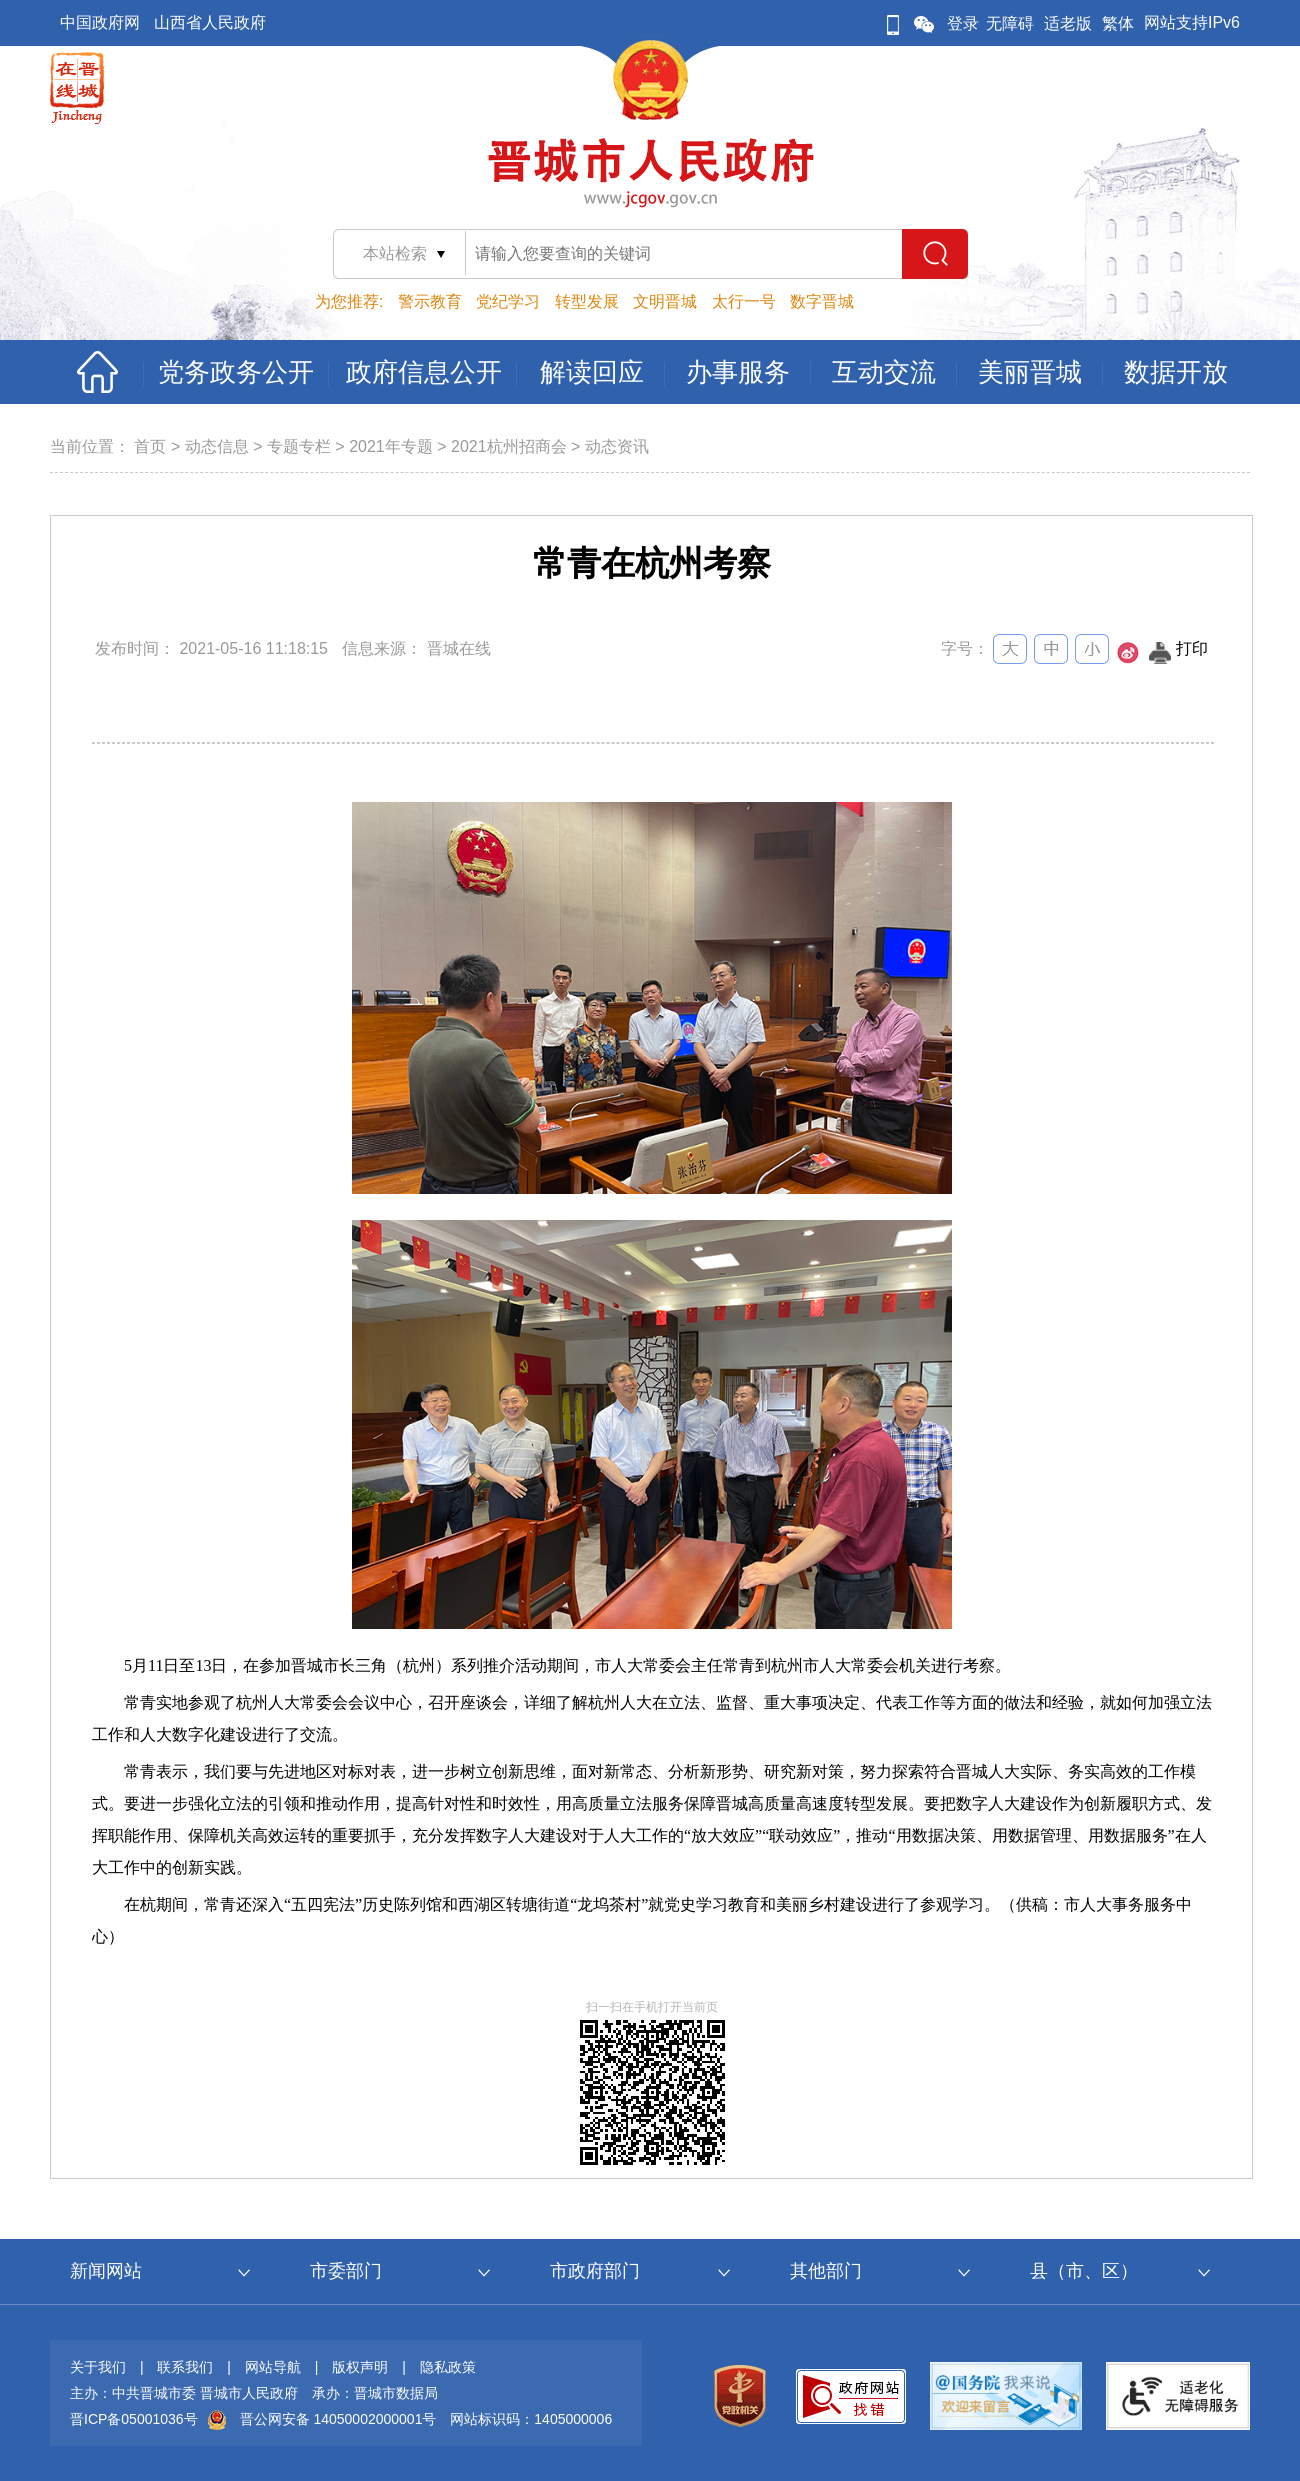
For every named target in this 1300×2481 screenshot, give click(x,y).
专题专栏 (299, 446)
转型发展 (587, 301)
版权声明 (360, 2367)
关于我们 (98, 2367)
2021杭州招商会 (509, 446)
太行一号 (744, 301)
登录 (963, 23)
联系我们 (185, 2367)
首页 (150, 446)
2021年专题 (391, 446)
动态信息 (217, 446)
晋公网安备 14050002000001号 (338, 2419)
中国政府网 (100, 22)
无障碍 (1010, 23)
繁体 (1118, 23)
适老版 (1068, 23)
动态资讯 (617, 446)
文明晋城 (665, 301)
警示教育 (430, 301)
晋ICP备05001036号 (134, 2419)
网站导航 (273, 2367)
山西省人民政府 (210, 22)
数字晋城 (822, 301)
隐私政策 (448, 2367)
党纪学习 (508, 301)
